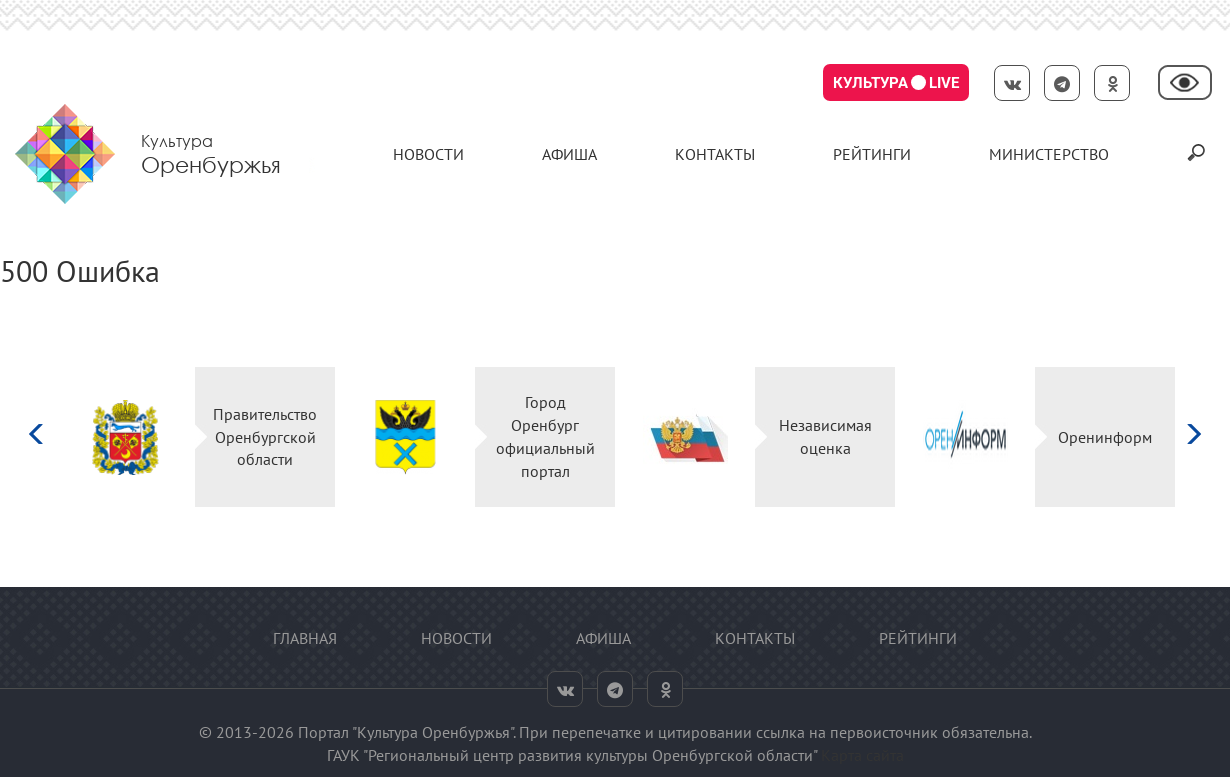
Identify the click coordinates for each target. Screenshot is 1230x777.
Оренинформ (1105, 437)
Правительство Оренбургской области (265, 437)
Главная (305, 638)
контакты (715, 154)
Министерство (1049, 154)
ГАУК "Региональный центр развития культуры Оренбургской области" (572, 755)
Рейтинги (872, 154)
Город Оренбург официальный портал (545, 436)
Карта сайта (862, 755)
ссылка (780, 732)
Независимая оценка (825, 436)
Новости (428, 154)
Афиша (569, 154)
